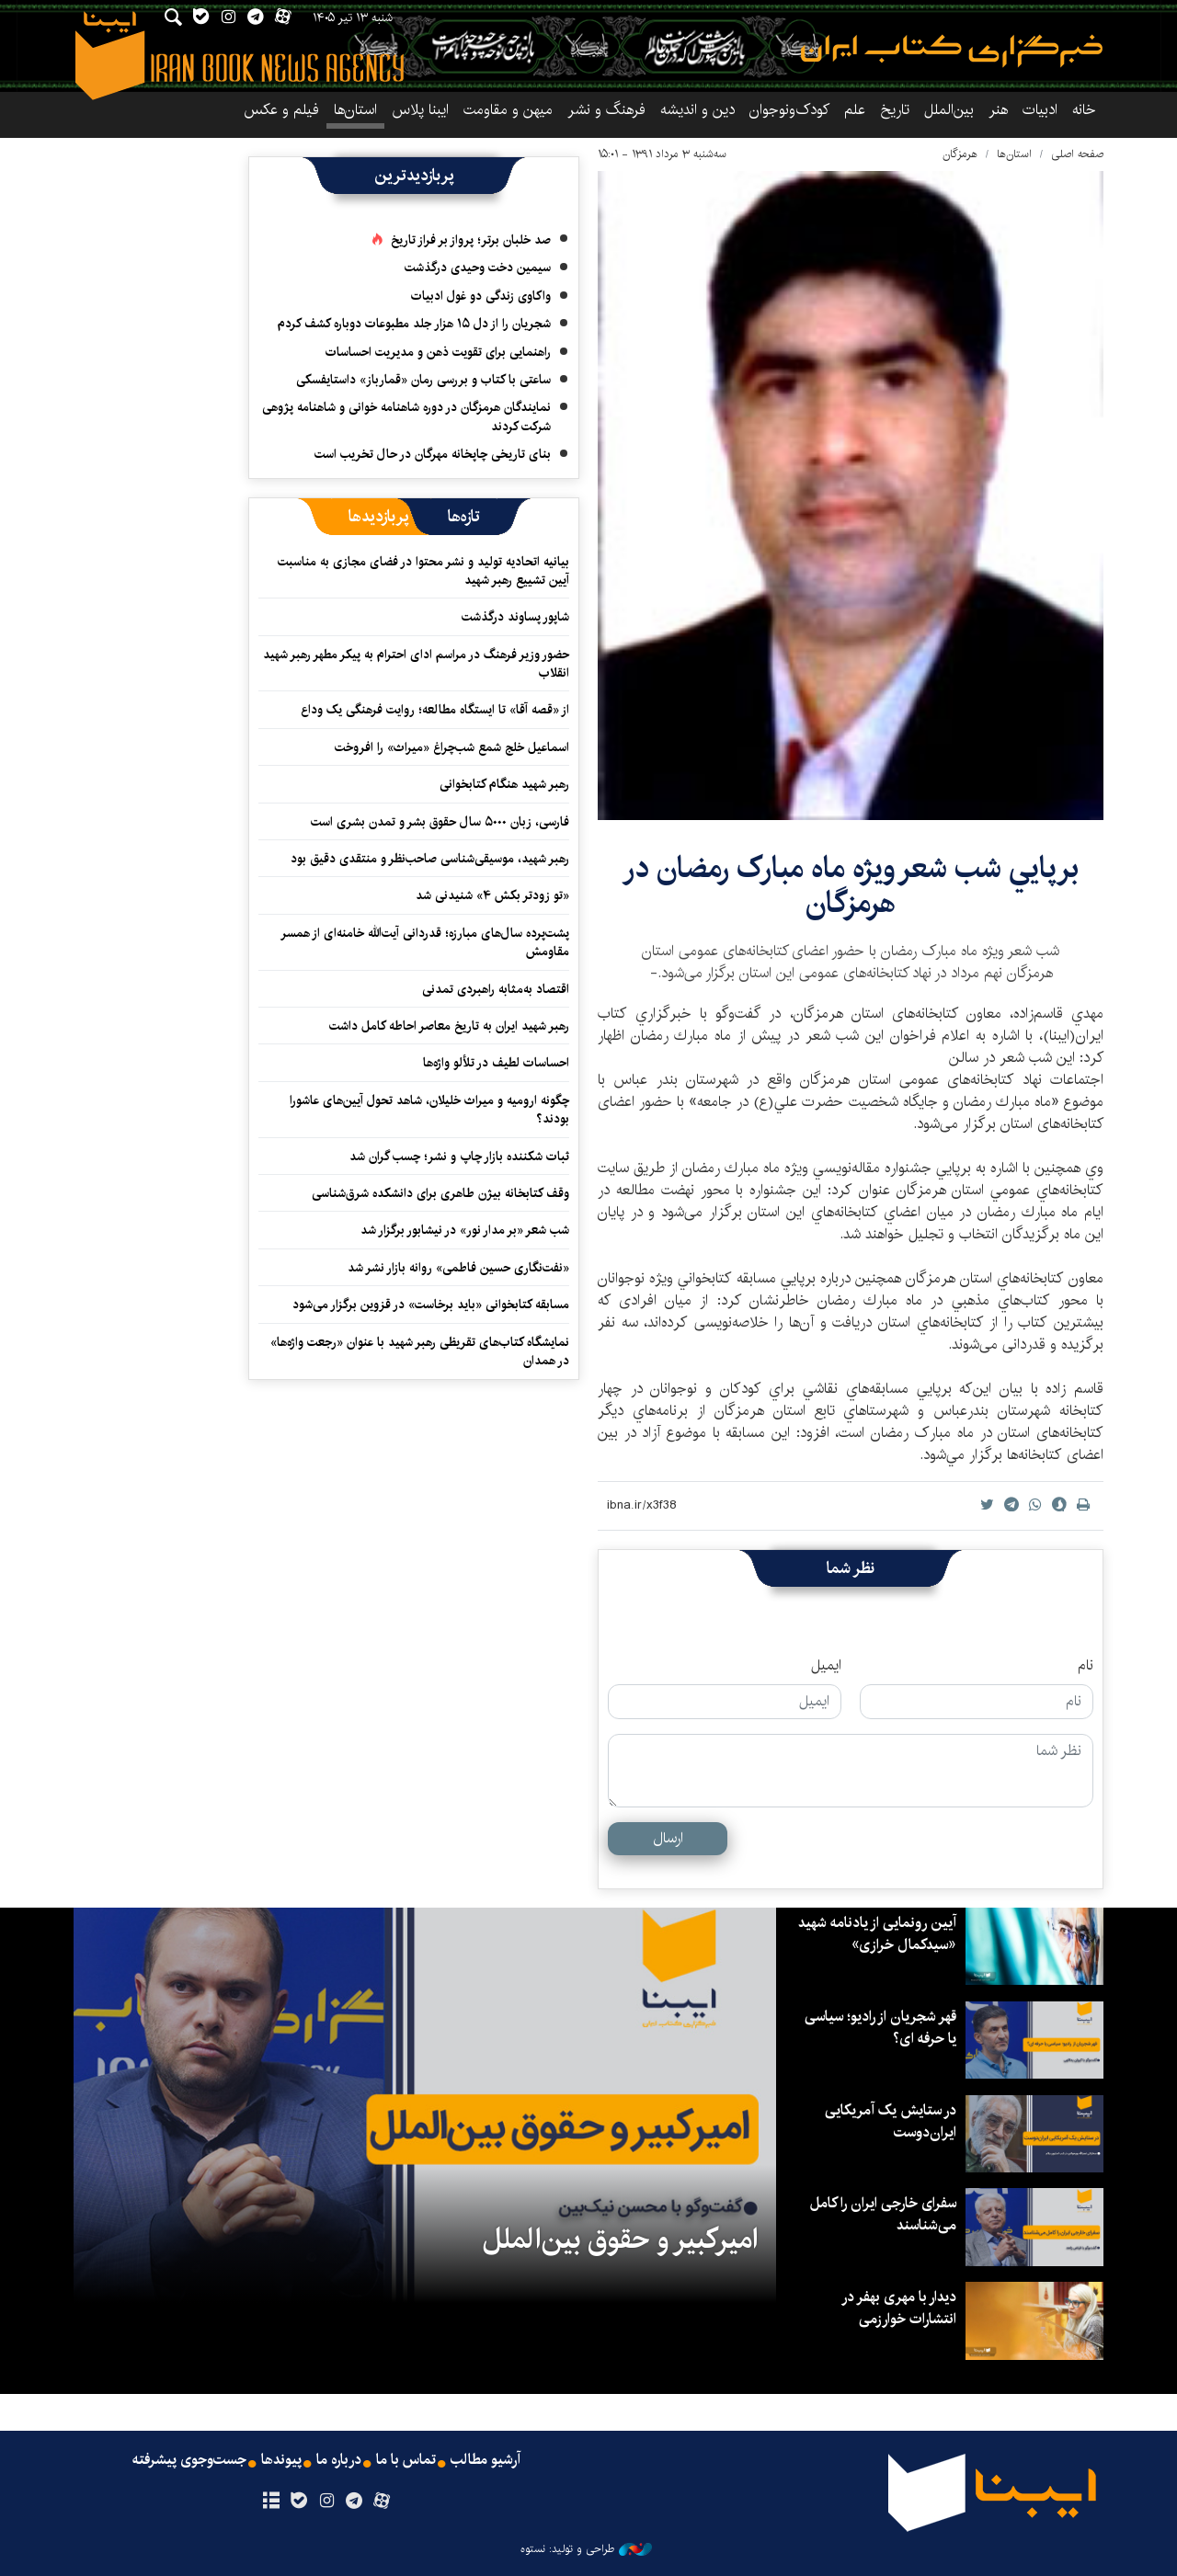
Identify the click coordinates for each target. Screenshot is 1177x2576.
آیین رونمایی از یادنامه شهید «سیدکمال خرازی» (877, 1933)
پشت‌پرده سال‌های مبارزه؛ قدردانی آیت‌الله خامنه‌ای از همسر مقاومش (424, 942)
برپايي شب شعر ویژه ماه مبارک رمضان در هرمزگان (851, 886)
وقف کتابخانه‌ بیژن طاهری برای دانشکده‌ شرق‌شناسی (440, 1193)
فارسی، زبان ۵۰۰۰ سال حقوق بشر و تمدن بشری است (440, 822)
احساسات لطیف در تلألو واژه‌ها (496, 1063)
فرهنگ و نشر (606, 109)
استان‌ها (355, 109)
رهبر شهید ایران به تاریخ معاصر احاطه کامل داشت (449, 1026)
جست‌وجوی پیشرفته (189, 2460)
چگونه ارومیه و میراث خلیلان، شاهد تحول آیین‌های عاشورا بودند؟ (429, 1109)
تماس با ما (406, 2460)
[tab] (464, 516)
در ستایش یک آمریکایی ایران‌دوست (890, 2121)
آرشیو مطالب (485, 2460)
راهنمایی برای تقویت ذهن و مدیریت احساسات (438, 352)
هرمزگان (960, 154)
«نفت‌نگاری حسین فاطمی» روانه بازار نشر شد (458, 1268)
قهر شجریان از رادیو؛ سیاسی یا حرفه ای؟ (879, 2027)
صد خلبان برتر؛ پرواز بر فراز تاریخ (471, 240)
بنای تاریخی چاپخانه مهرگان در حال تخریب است (432, 454)
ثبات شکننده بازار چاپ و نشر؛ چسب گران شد (459, 1156)
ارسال (668, 1838)
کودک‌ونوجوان (789, 109)
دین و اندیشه (697, 109)
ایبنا (951, 51)
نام (1085, 1666)
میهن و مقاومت (508, 109)
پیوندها (281, 2460)
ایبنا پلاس (420, 109)
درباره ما (338, 2460)
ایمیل (826, 1666)
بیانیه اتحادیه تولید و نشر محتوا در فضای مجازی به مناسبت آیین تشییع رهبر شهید (423, 571)
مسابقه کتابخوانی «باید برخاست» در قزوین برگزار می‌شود (430, 1304)
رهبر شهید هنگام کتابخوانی (504, 784)
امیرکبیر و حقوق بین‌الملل (620, 2240)
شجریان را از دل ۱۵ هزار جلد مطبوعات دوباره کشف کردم (414, 323)
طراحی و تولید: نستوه (586, 2549)
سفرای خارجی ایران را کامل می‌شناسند (882, 2214)
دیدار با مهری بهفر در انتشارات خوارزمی (898, 2308)
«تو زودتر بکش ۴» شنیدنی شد (492, 895)
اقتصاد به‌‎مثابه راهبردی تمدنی (495, 989)
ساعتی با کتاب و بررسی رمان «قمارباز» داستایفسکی (423, 380)
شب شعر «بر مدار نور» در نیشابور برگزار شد (464, 1230)
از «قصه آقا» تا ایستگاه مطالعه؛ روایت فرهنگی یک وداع (435, 710)
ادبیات (1040, 109)
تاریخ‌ (894, 109)
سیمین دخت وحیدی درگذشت (478, 267)
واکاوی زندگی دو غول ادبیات (481, 296)
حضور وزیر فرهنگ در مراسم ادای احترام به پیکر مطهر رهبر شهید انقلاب (416, 663)
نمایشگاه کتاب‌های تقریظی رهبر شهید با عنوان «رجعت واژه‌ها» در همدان (419, 1351)
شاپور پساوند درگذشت (515, 617)
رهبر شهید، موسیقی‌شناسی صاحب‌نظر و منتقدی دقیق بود (430, 859)
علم (854, 109)
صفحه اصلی (1077, 154)
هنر (998, 109)
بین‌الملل (949, 109)
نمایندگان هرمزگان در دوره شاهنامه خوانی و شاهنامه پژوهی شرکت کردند (406, 416)
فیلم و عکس (281, 109)
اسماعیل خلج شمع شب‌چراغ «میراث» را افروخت (452, 747)
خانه (1084, 109)
